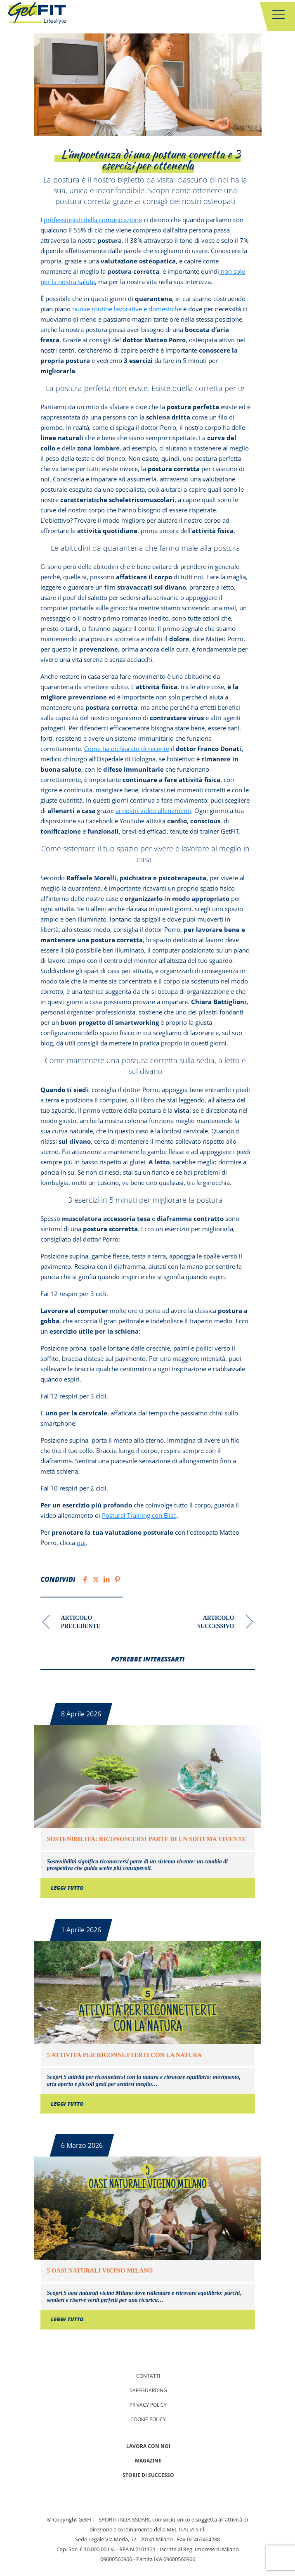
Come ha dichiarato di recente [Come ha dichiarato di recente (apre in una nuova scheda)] (126, 748)
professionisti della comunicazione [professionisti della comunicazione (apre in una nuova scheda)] (93, 220)
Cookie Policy (148, 2419)
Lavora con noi (148, 2446)
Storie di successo (148, 2475)
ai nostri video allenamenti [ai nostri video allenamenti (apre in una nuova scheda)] (153, 810)
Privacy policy (148, 2404)
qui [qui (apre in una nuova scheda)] (81, 1542)
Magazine (148, 2460)
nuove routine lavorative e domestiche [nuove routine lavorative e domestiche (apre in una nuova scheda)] (127, 309)
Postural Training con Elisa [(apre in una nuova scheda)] (139, 1515)
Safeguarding (148, 2390)
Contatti (148, 2375)
